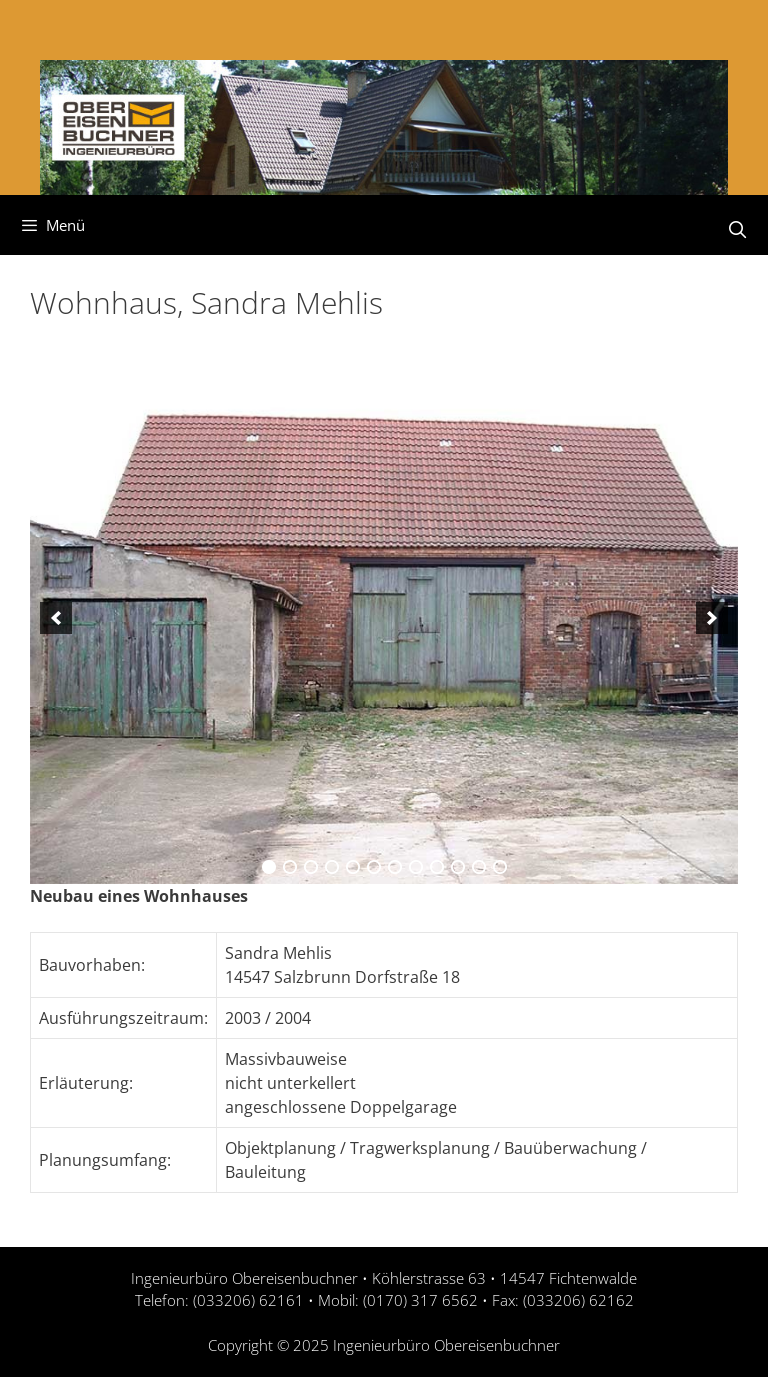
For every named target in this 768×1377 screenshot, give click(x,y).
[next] (712, 618)
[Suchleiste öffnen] (737, 230)
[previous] (56, 618)
